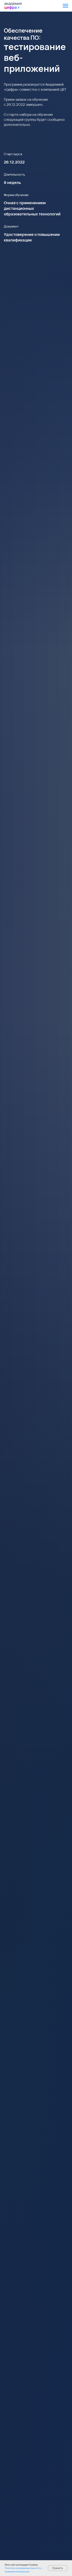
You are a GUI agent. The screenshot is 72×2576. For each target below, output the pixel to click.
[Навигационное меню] (65, 6)
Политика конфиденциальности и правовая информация (23, 2569)
